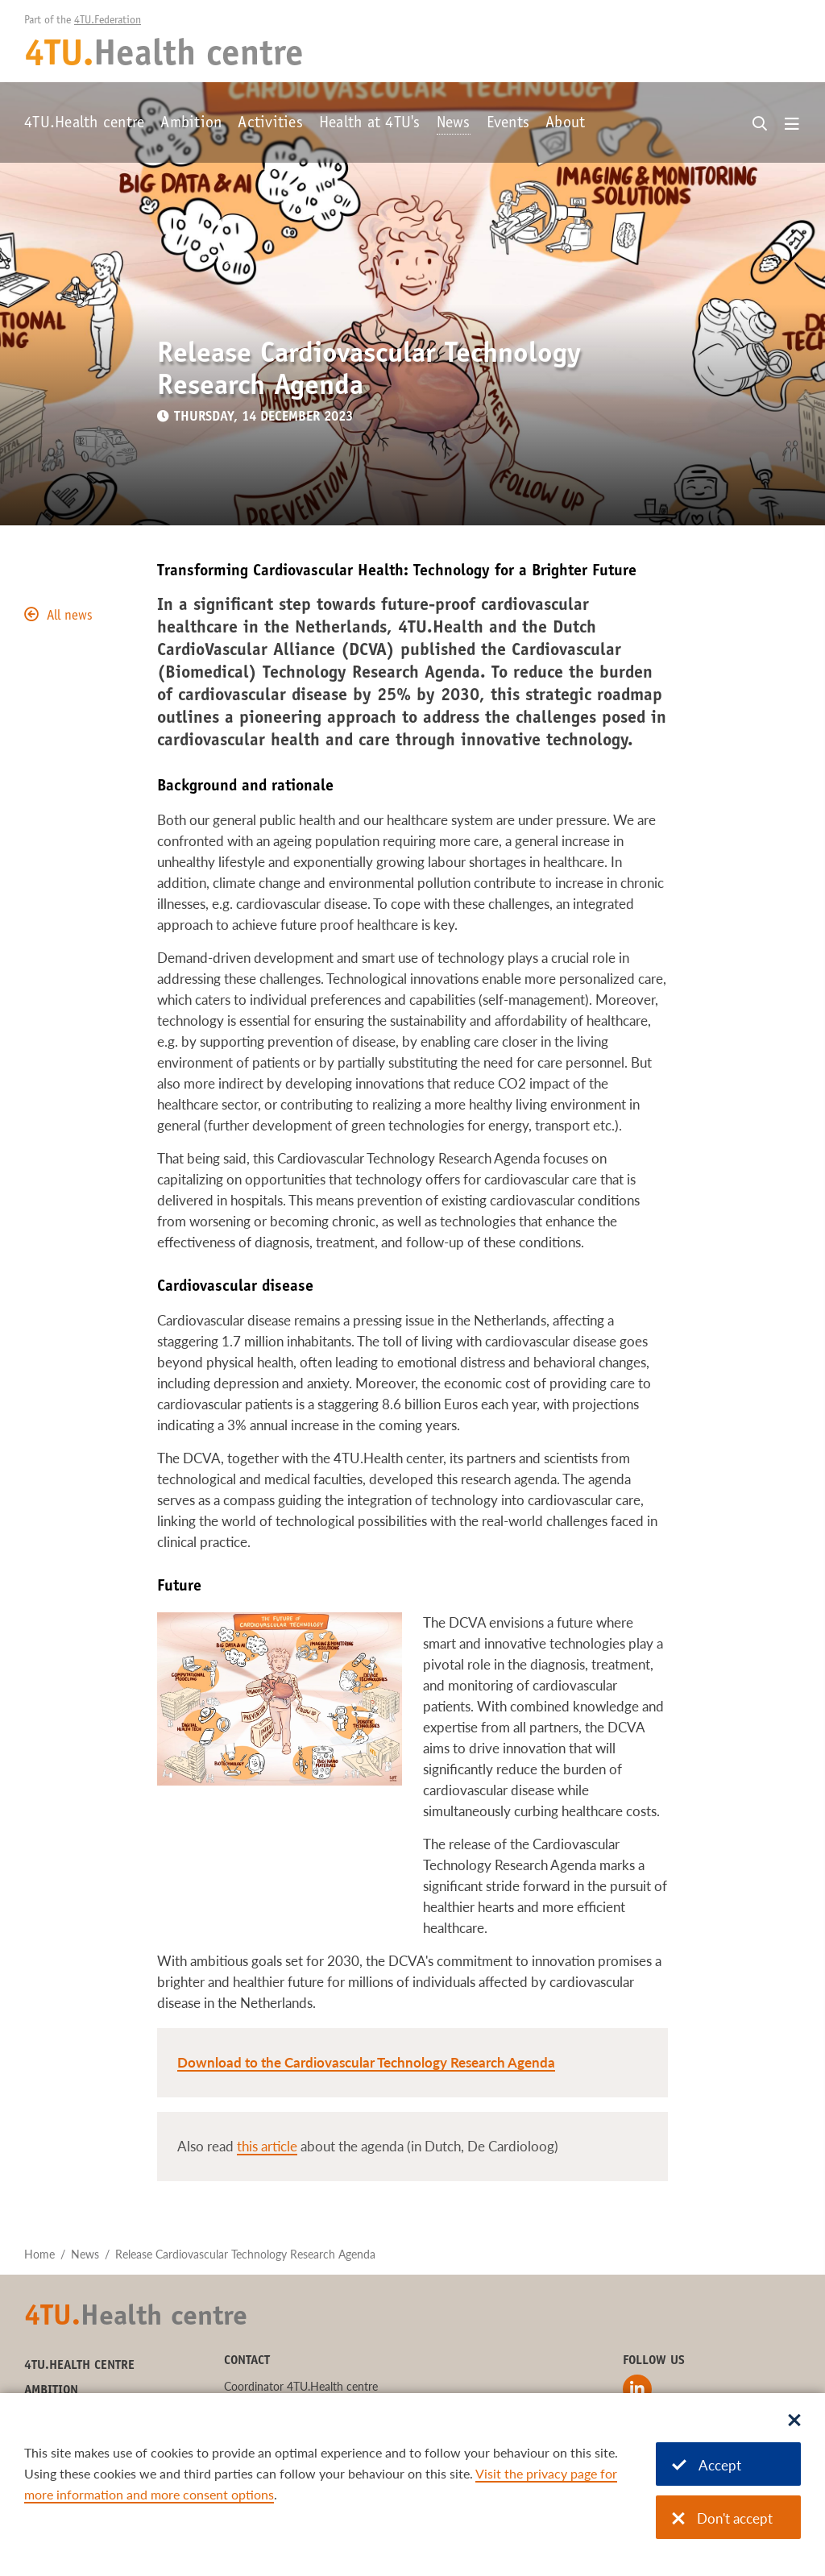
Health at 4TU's (370, 124)
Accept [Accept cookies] (706, 2465)
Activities (270, 124)
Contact (247, 2360)
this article (267, 2146)
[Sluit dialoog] (794, 2421)
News (454, 124)
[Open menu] (791, 124)
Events (508, 124)
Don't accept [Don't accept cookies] (722, 2518)
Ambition (191, 124)
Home (39, 2254)
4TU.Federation (107, 21)
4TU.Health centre (84, 124)
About (565, 124)
